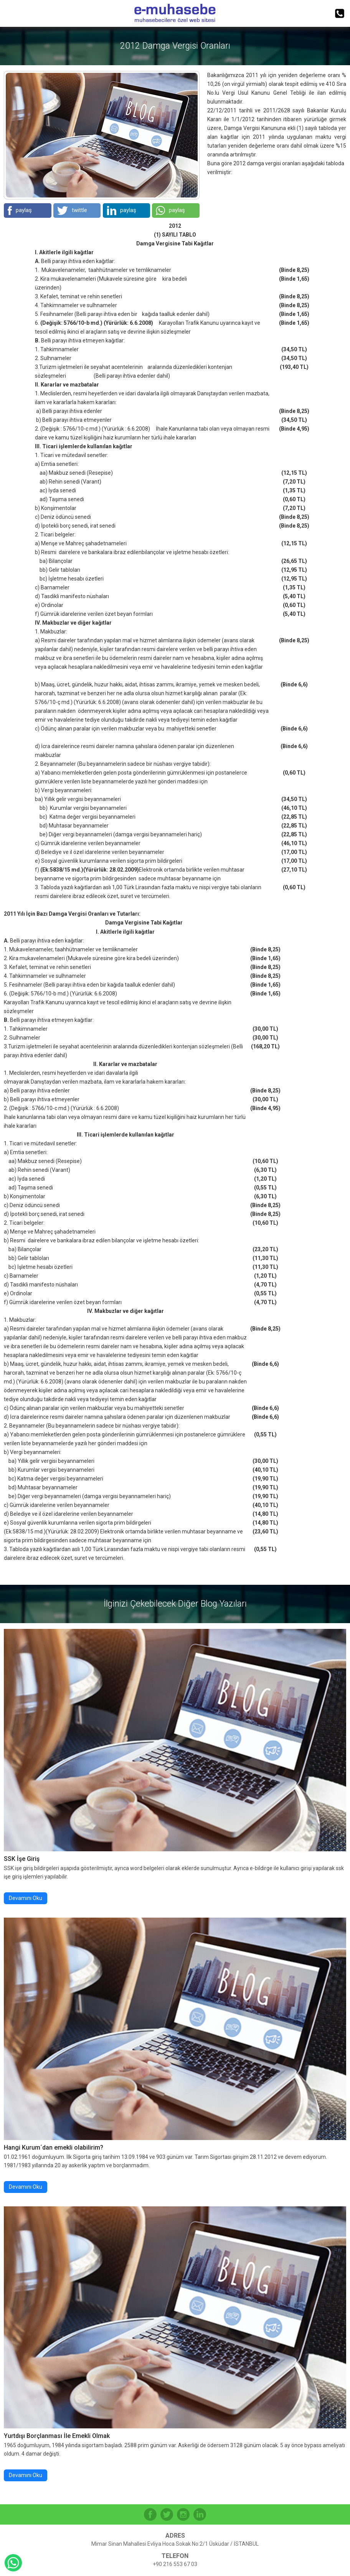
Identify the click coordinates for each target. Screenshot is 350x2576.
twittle (72, 210)
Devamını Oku (25, 1898)
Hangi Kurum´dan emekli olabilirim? (53, 2147)
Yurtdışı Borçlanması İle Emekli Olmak (57, 2435)
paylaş (20, 210)
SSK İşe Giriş (22, 1858)
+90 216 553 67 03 (175, 2564)
